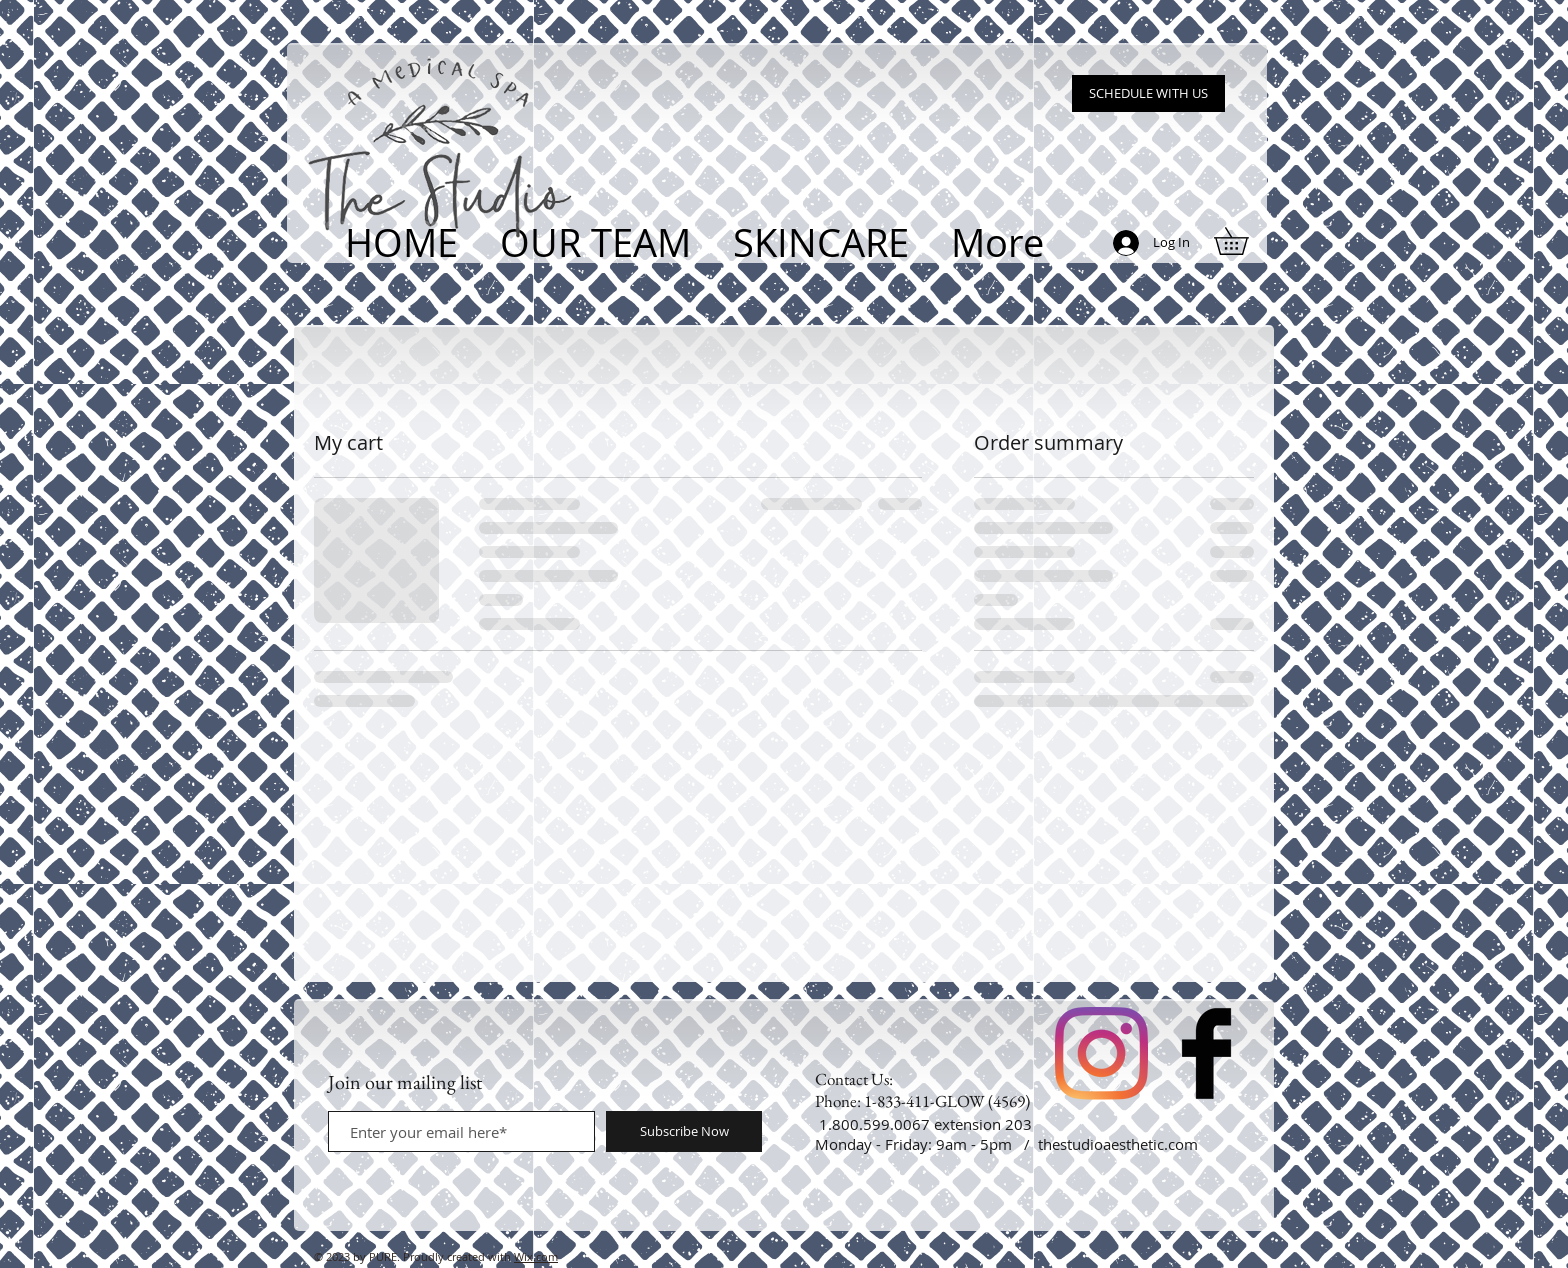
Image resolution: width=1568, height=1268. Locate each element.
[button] (1244, 241)
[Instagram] (1101, 1053)
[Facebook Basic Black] (1206, 1053)
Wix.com (536, 1256)
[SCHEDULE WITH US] (1148, 93)
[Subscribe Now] (684, 1131)
